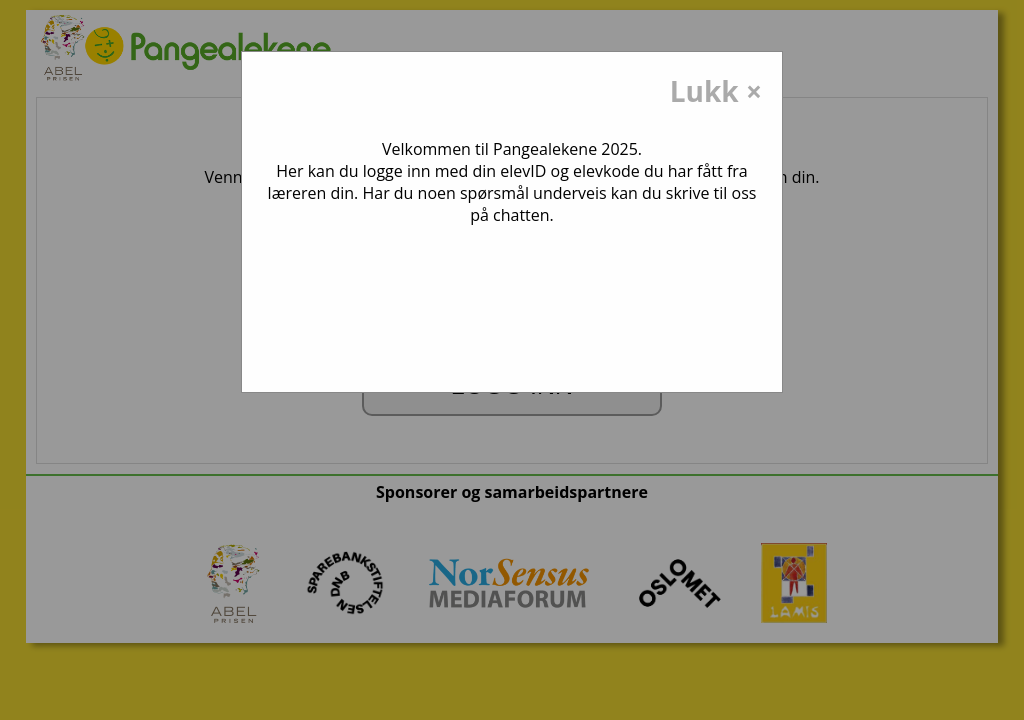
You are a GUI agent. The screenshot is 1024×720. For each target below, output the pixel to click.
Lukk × (716, 91)
